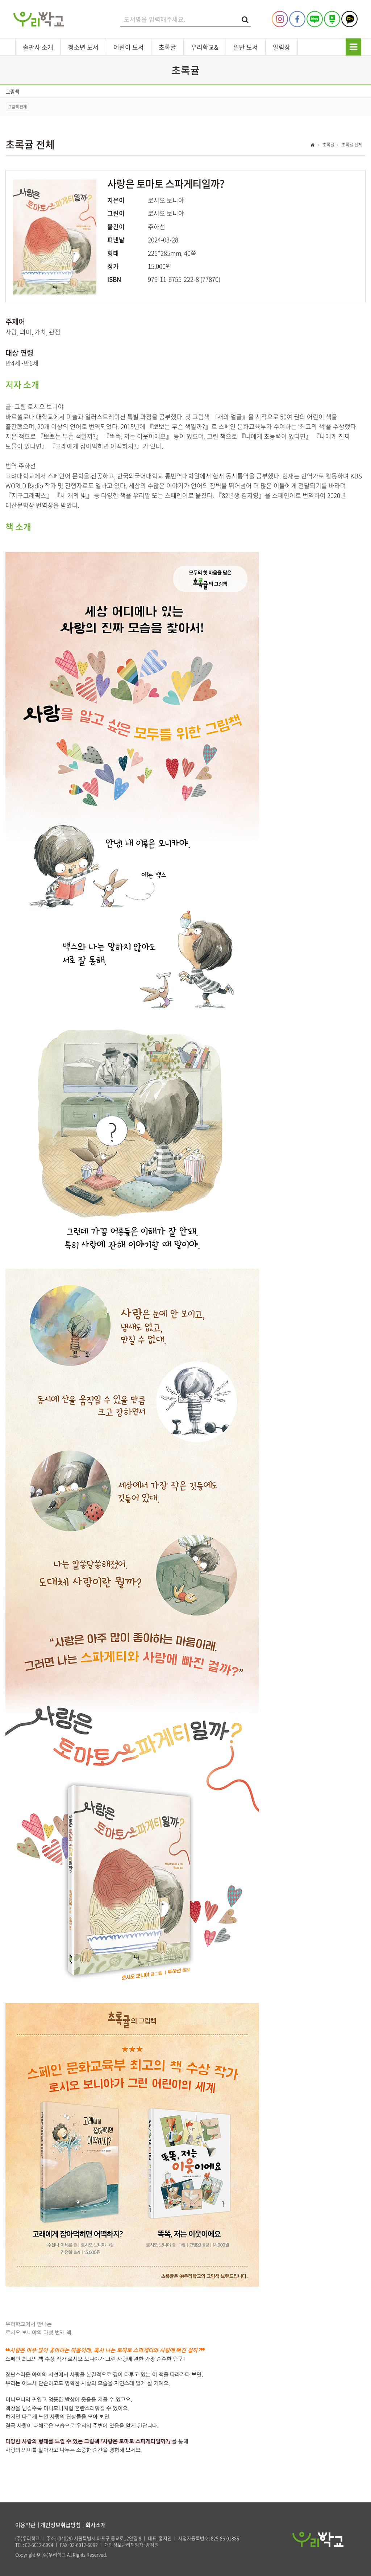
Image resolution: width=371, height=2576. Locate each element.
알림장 (281, 46)
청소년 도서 (83, 46)
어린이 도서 (128, 46)
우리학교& (204, 46)
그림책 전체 (17, 107)
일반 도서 (245, 46)
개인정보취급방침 (60, 2525)
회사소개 (96, 2525)
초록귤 (167, 46)
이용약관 (25, 2525)
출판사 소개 (38, 46)
